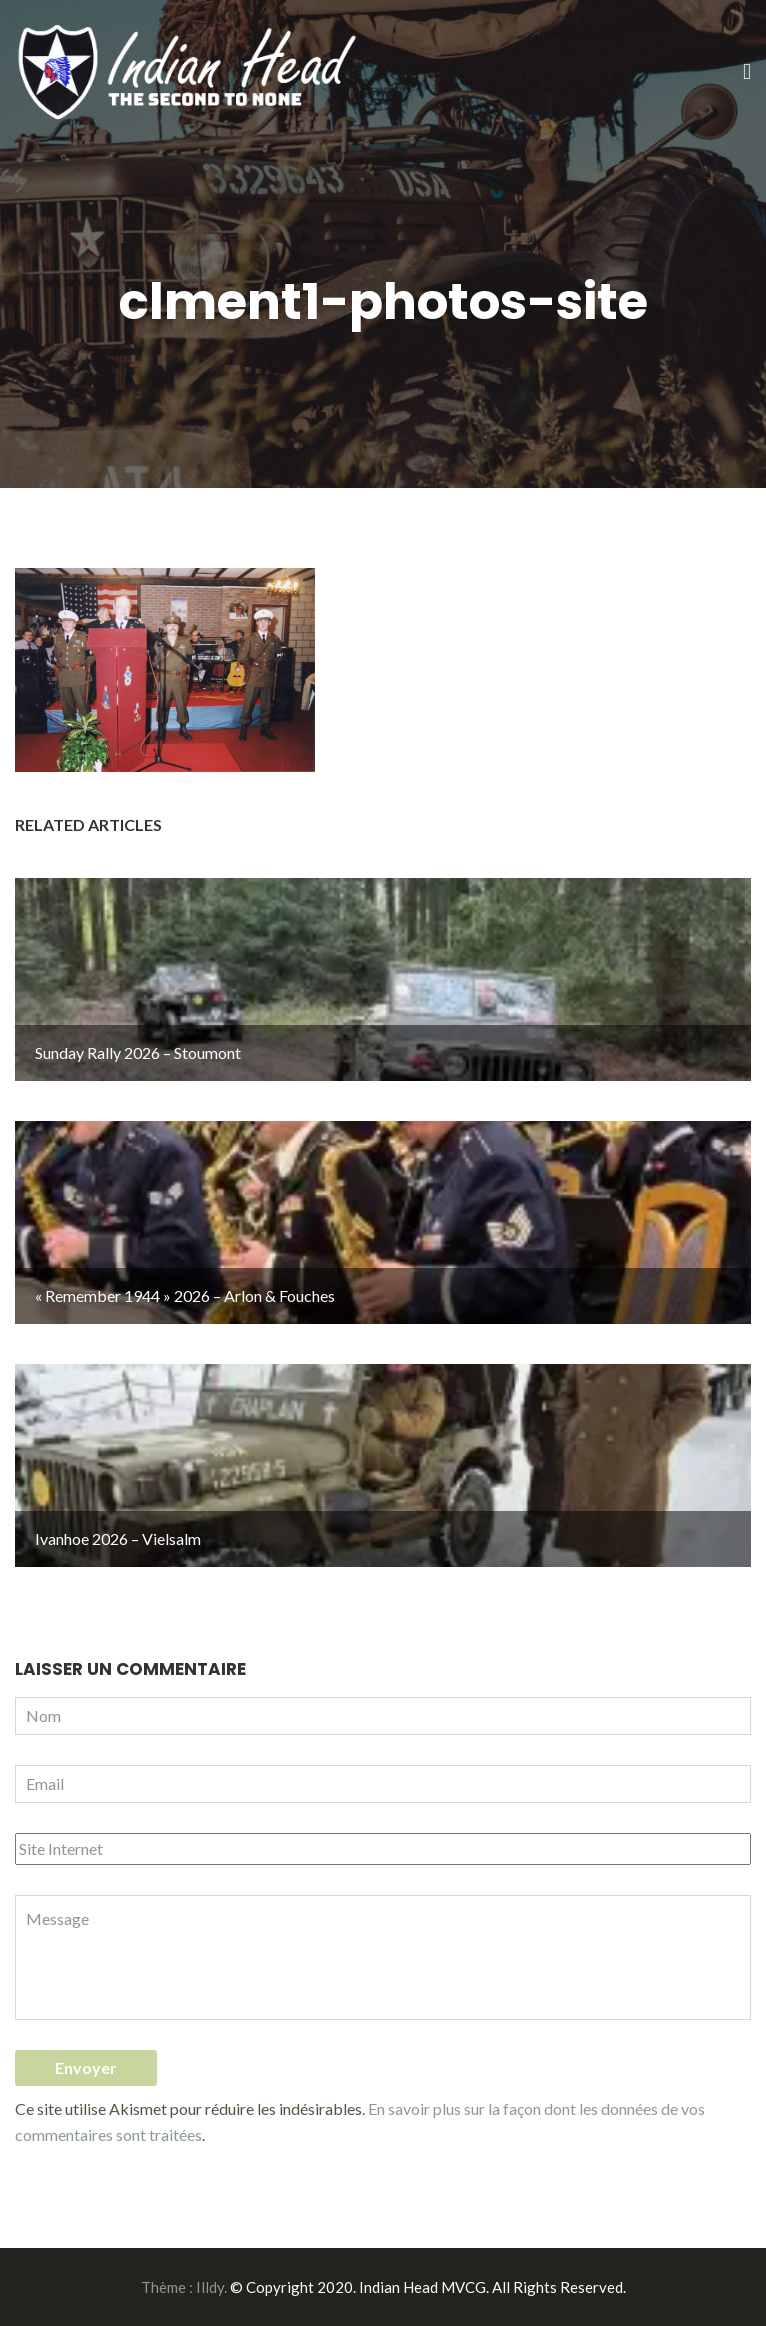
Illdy (210, 2287)
